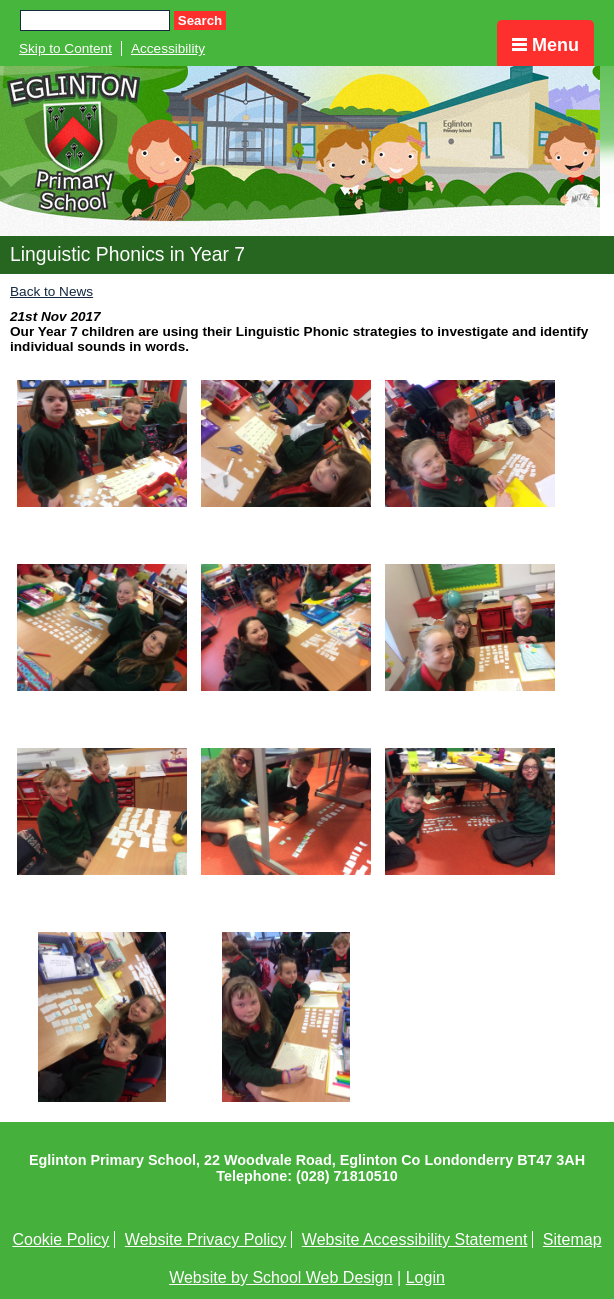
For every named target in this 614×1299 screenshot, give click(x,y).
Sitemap (572, 1239)
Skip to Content (65, 48)
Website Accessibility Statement (415, 1239)
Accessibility (168, 48)
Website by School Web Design (281, 1277)
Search (200, 20)
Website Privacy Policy (206, 1239)
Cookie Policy (60, 1239)
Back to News (51, 291)
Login (425, 1277)
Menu (545, 45)
